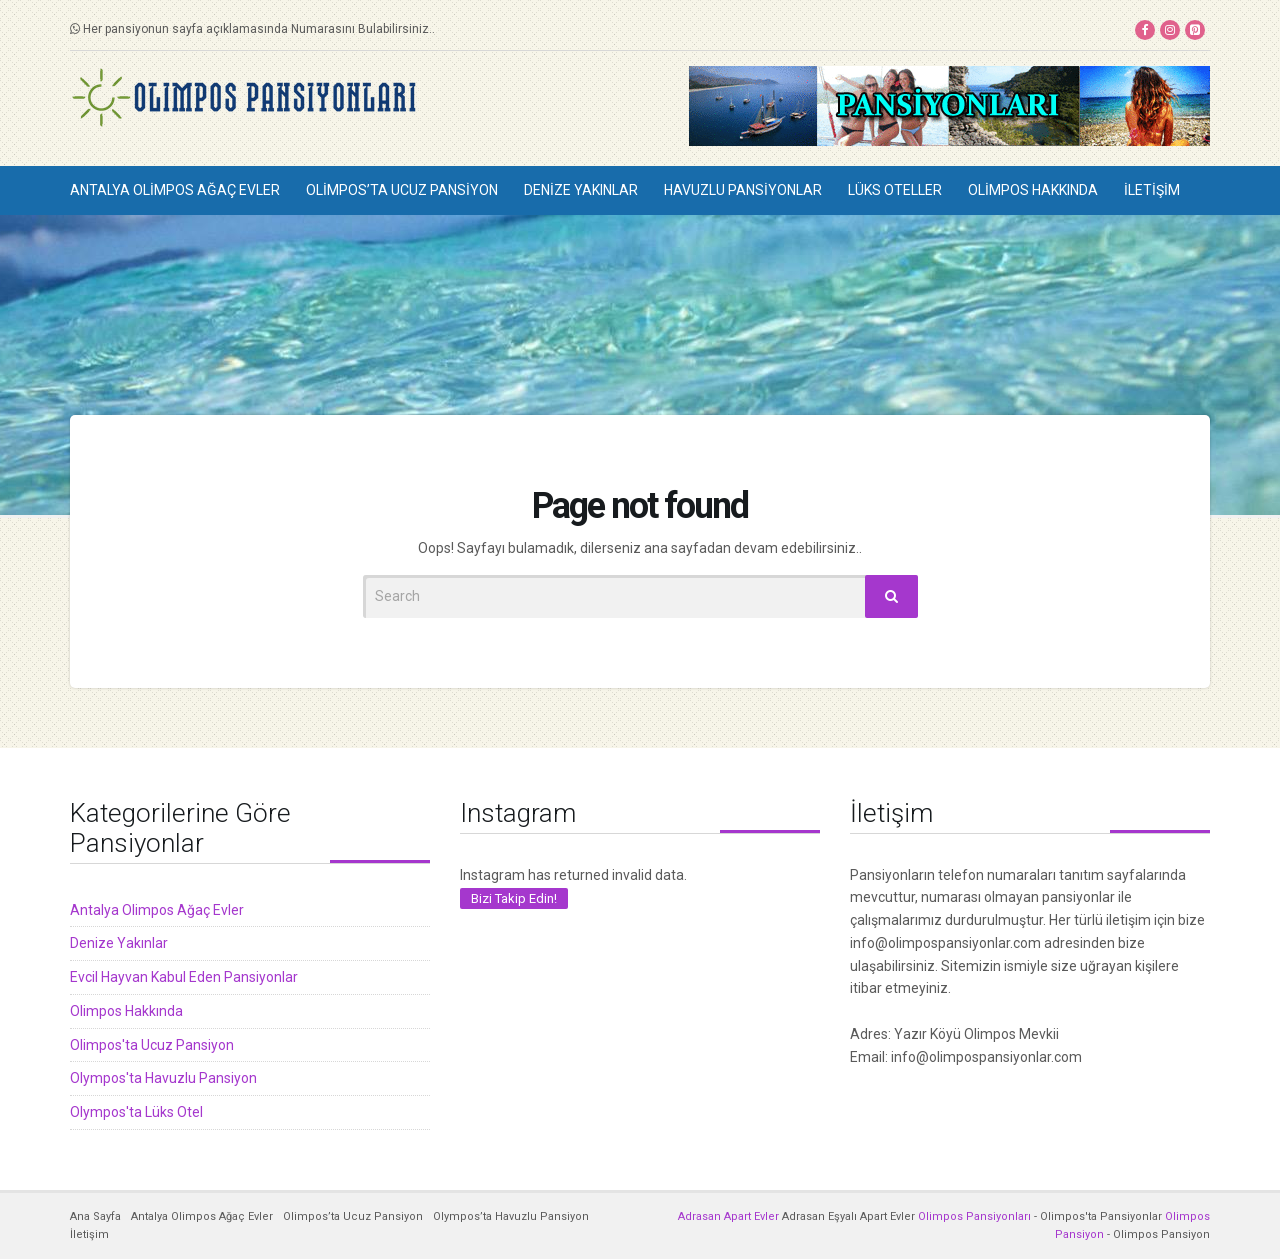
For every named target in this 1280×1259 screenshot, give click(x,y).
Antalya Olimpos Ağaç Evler (175, 190)
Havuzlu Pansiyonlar (743, 190)
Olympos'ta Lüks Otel (136, 1112)
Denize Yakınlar (581, 190)
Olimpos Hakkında (1033, 190)
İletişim (1152, 190)
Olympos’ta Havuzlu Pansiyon (511, 1216)
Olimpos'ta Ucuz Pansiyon (152, 1045)
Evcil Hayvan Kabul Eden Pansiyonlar (184, 977)
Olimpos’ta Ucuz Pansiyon (402, 190)
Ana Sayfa (95, 1216)
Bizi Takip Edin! (514, 898)
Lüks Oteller (895, 190)
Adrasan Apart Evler (728, 1216)
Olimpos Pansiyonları (974, 1216)
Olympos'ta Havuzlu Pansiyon (163, 1078)
